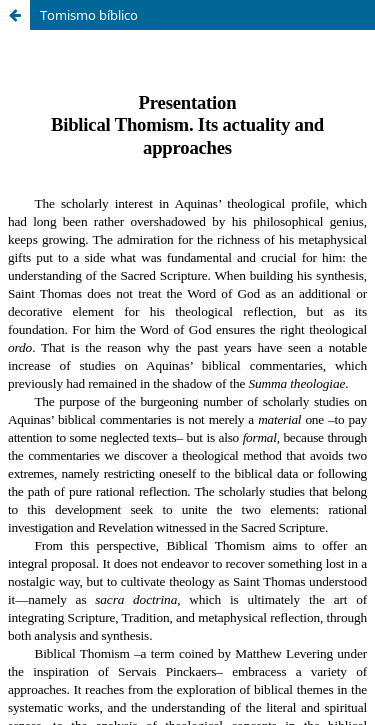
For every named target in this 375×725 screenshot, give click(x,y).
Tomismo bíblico (89, 15)
